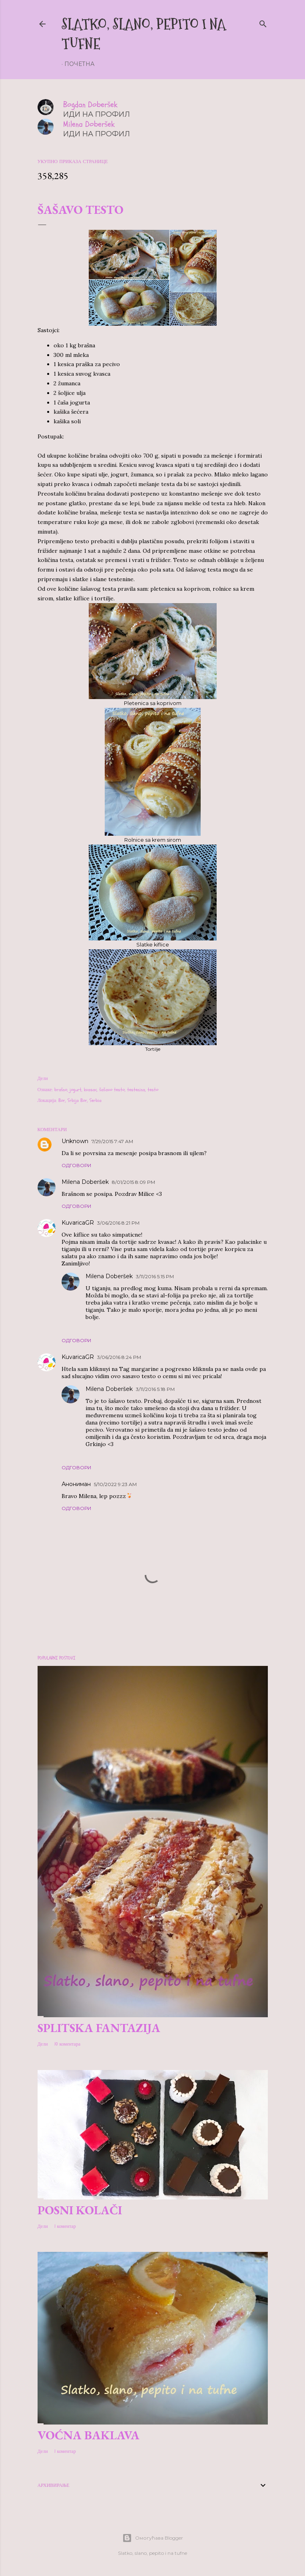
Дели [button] (43, 1078)
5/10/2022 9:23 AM (115, 1484)
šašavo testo (111, 1089)
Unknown (75, 1141)
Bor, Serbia (91, 1100)
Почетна (79, 64)
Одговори (76, 1165)
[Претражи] (263, 22)
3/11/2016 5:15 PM (155, 1276)
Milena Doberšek (85, 1181)
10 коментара (67, 2044)
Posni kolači (80, 2210)
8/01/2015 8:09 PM (133, 1182)
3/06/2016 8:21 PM (118, 1223)
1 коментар (65, 2226)
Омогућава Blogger (152, 2538)
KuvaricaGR (78, 1222)
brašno (61, 1089)
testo (153, 1089)
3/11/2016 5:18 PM (155, 1389)
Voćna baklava (89, 2435)
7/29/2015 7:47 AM (112, 1141)
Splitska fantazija (99, 2028)
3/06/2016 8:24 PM (119, 1357)
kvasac (90, 1089)
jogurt (76, 1089)
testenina (136, 1089)
